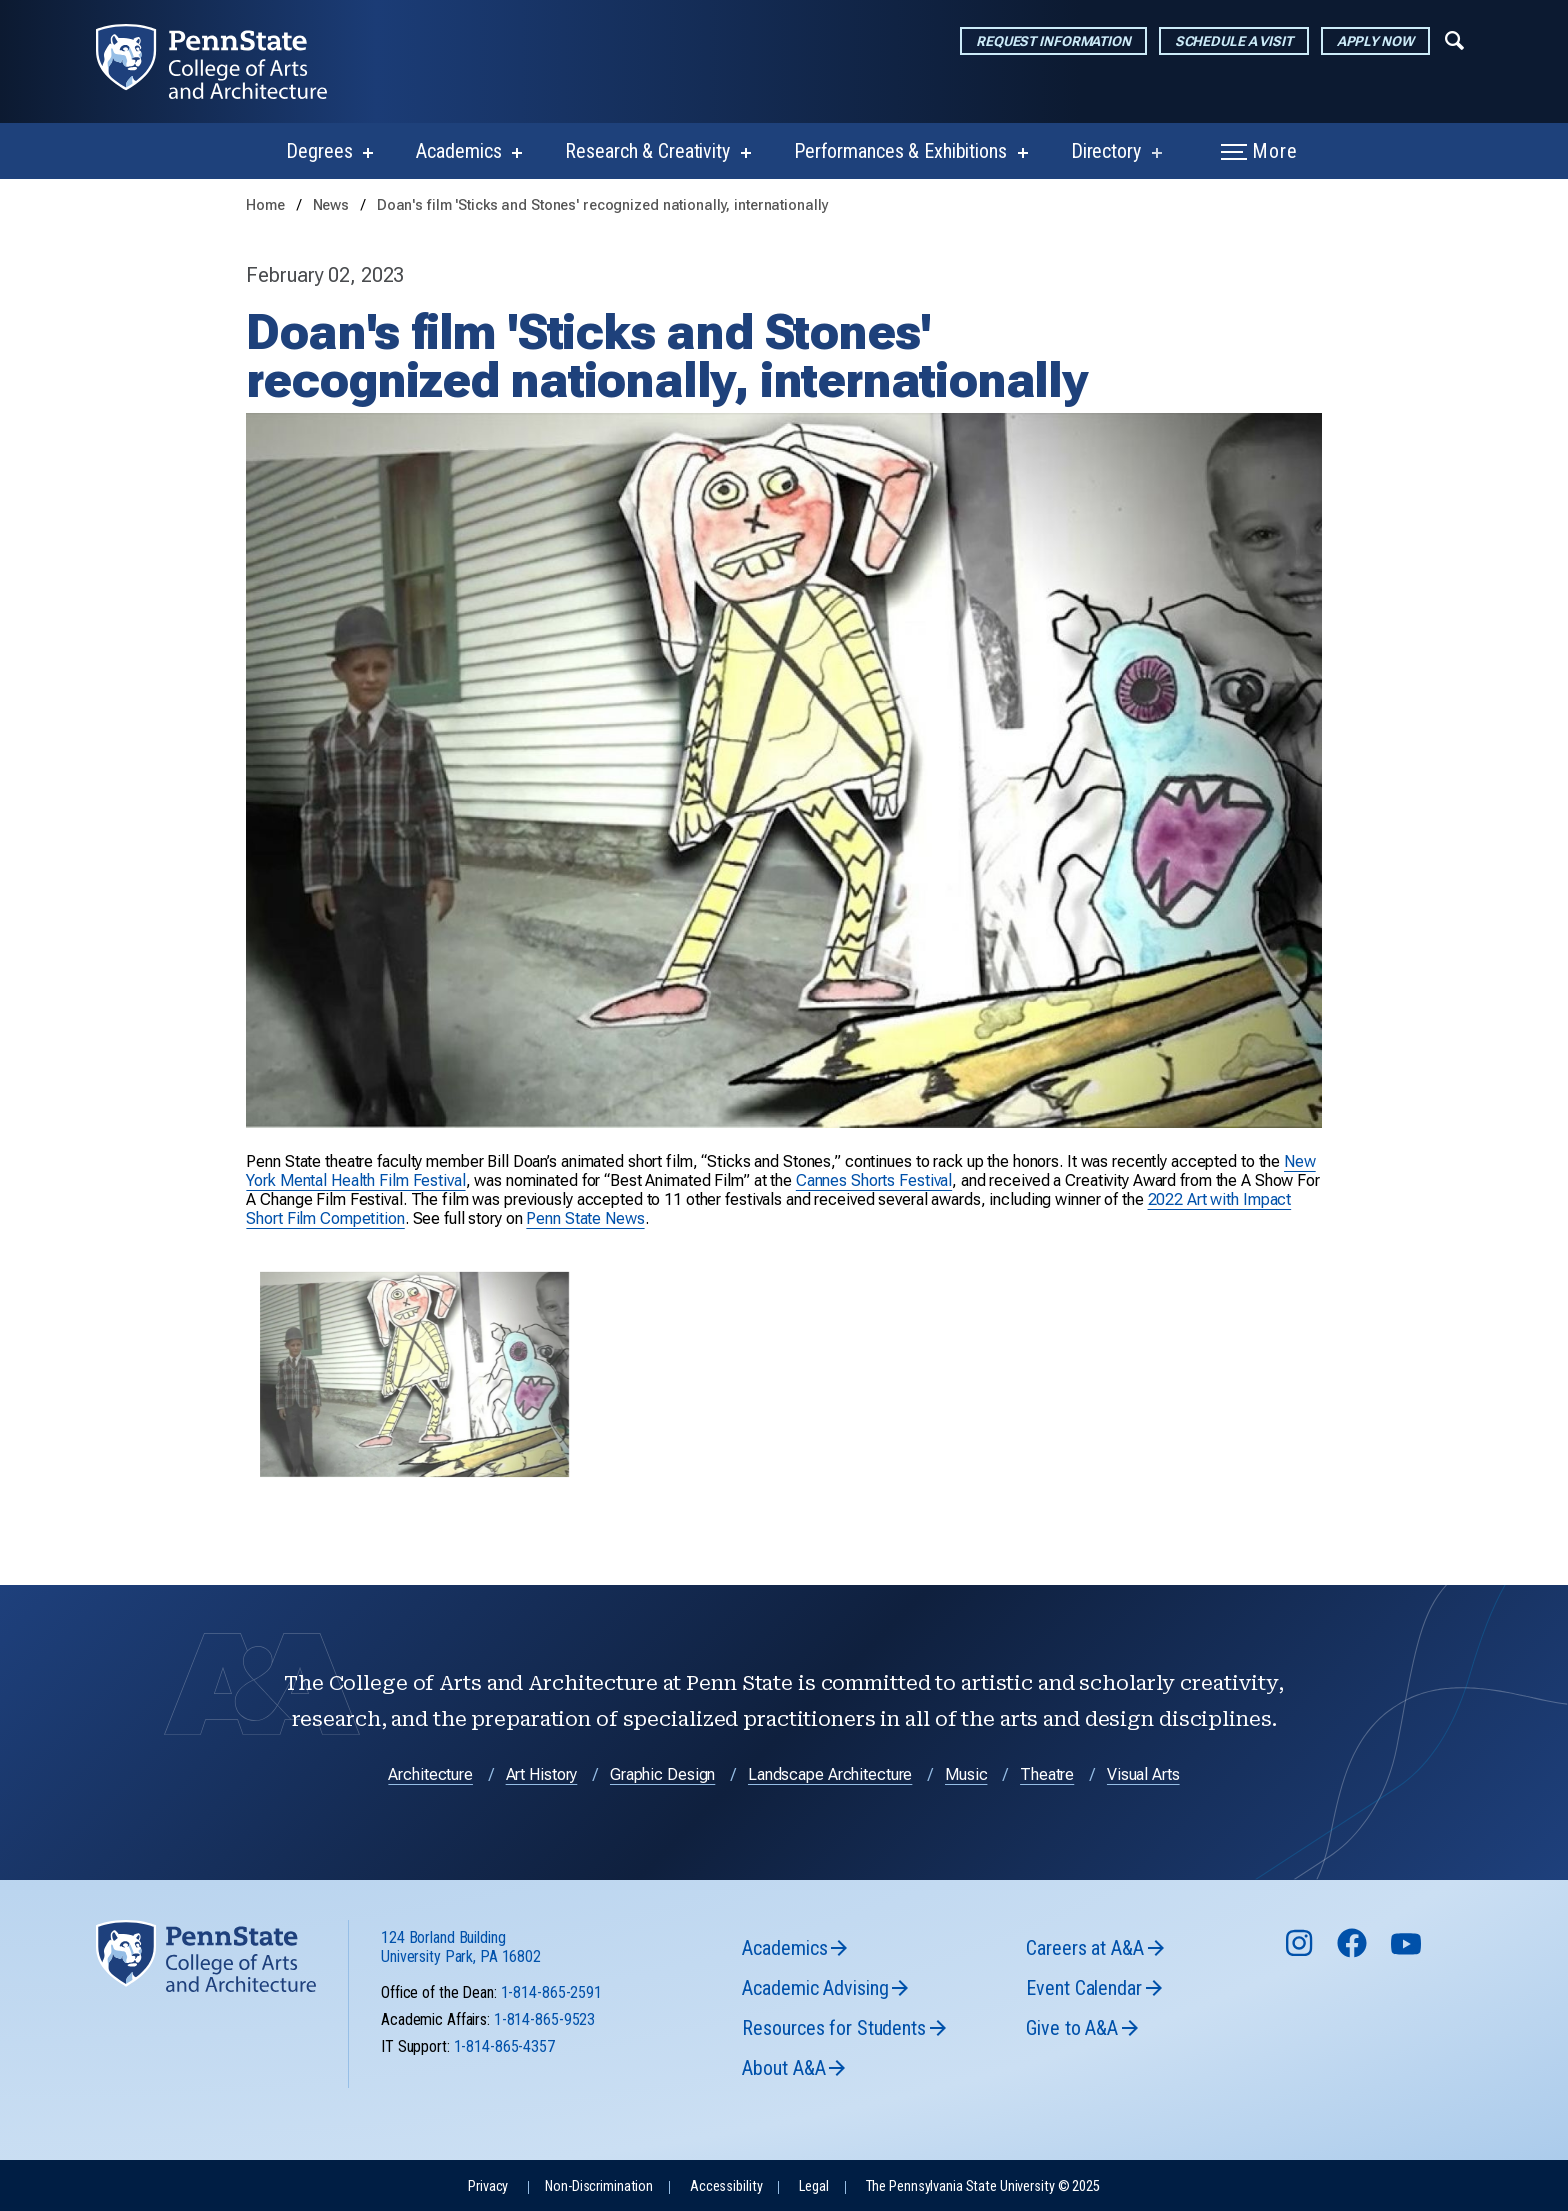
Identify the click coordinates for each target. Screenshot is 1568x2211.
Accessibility (726, 2186)
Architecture (430, 1774)
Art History (542, 1774)
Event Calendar (1083, 1988)
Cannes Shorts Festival (874, 1180)
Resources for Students (833, 2028)
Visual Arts (1143, 1774)
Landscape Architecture (830, 1774)
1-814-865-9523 (544, 2019)
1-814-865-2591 (551, 1992)
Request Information (1053, 41)
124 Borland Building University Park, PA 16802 (461, 1947)
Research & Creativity (647, 151)
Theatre (1047, 1774)
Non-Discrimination (599, 2186)
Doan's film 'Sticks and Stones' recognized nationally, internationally (603, 205)
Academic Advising (815, 1988)
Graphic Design (662, 1774)
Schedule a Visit (1234, 41)
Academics (458, 151)
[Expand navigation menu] (1454, 39)
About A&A (783, 2068)
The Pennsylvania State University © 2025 (983, 2186)
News (333, 205)
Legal (813, 2186)
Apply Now (1375, 41)
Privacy (488, 2186)
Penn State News (585, 1218)
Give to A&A (1072, 2028)
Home (265, 205)
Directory (1106, 151)
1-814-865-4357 (504, 2046)
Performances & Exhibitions (900, 151)
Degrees (319, 151)
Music (966, 1774)
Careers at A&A (1084, 1948)
